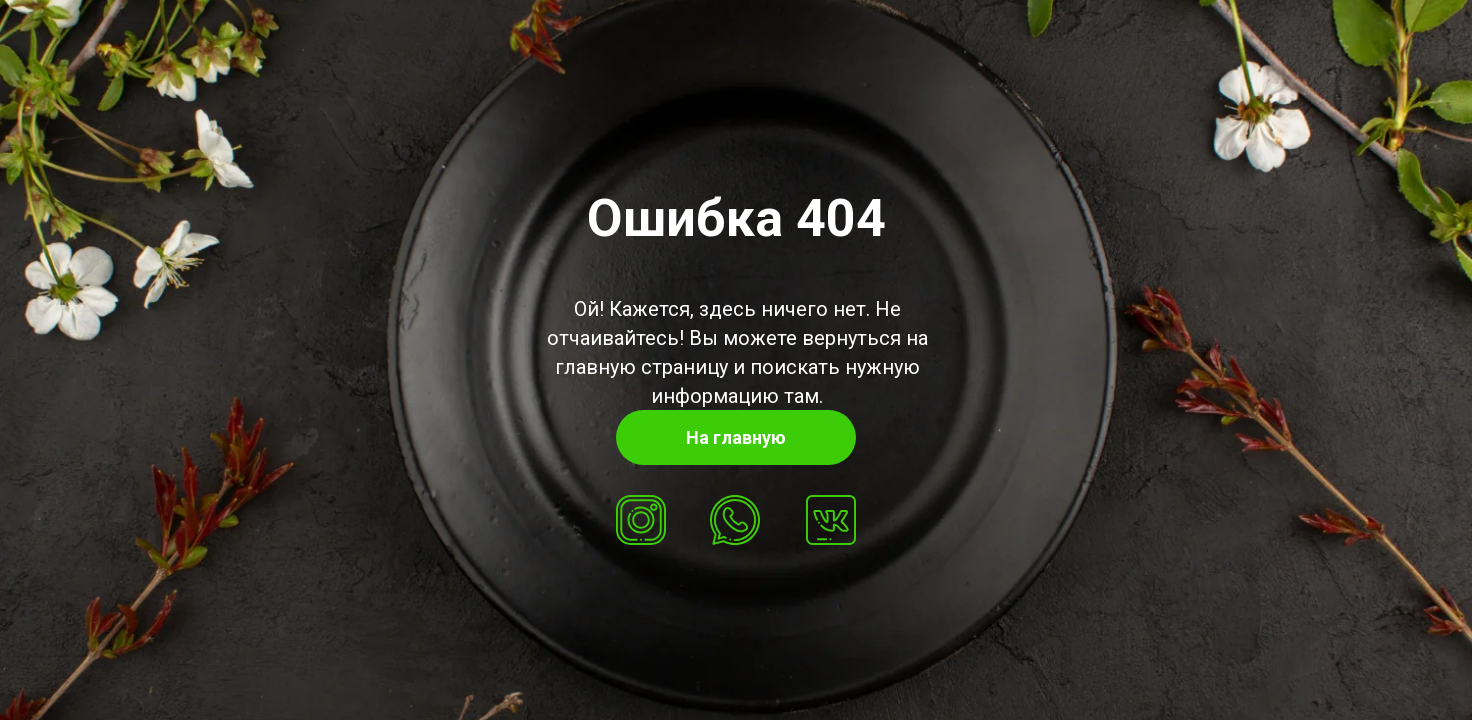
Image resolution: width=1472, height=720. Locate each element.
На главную (736, 437)
